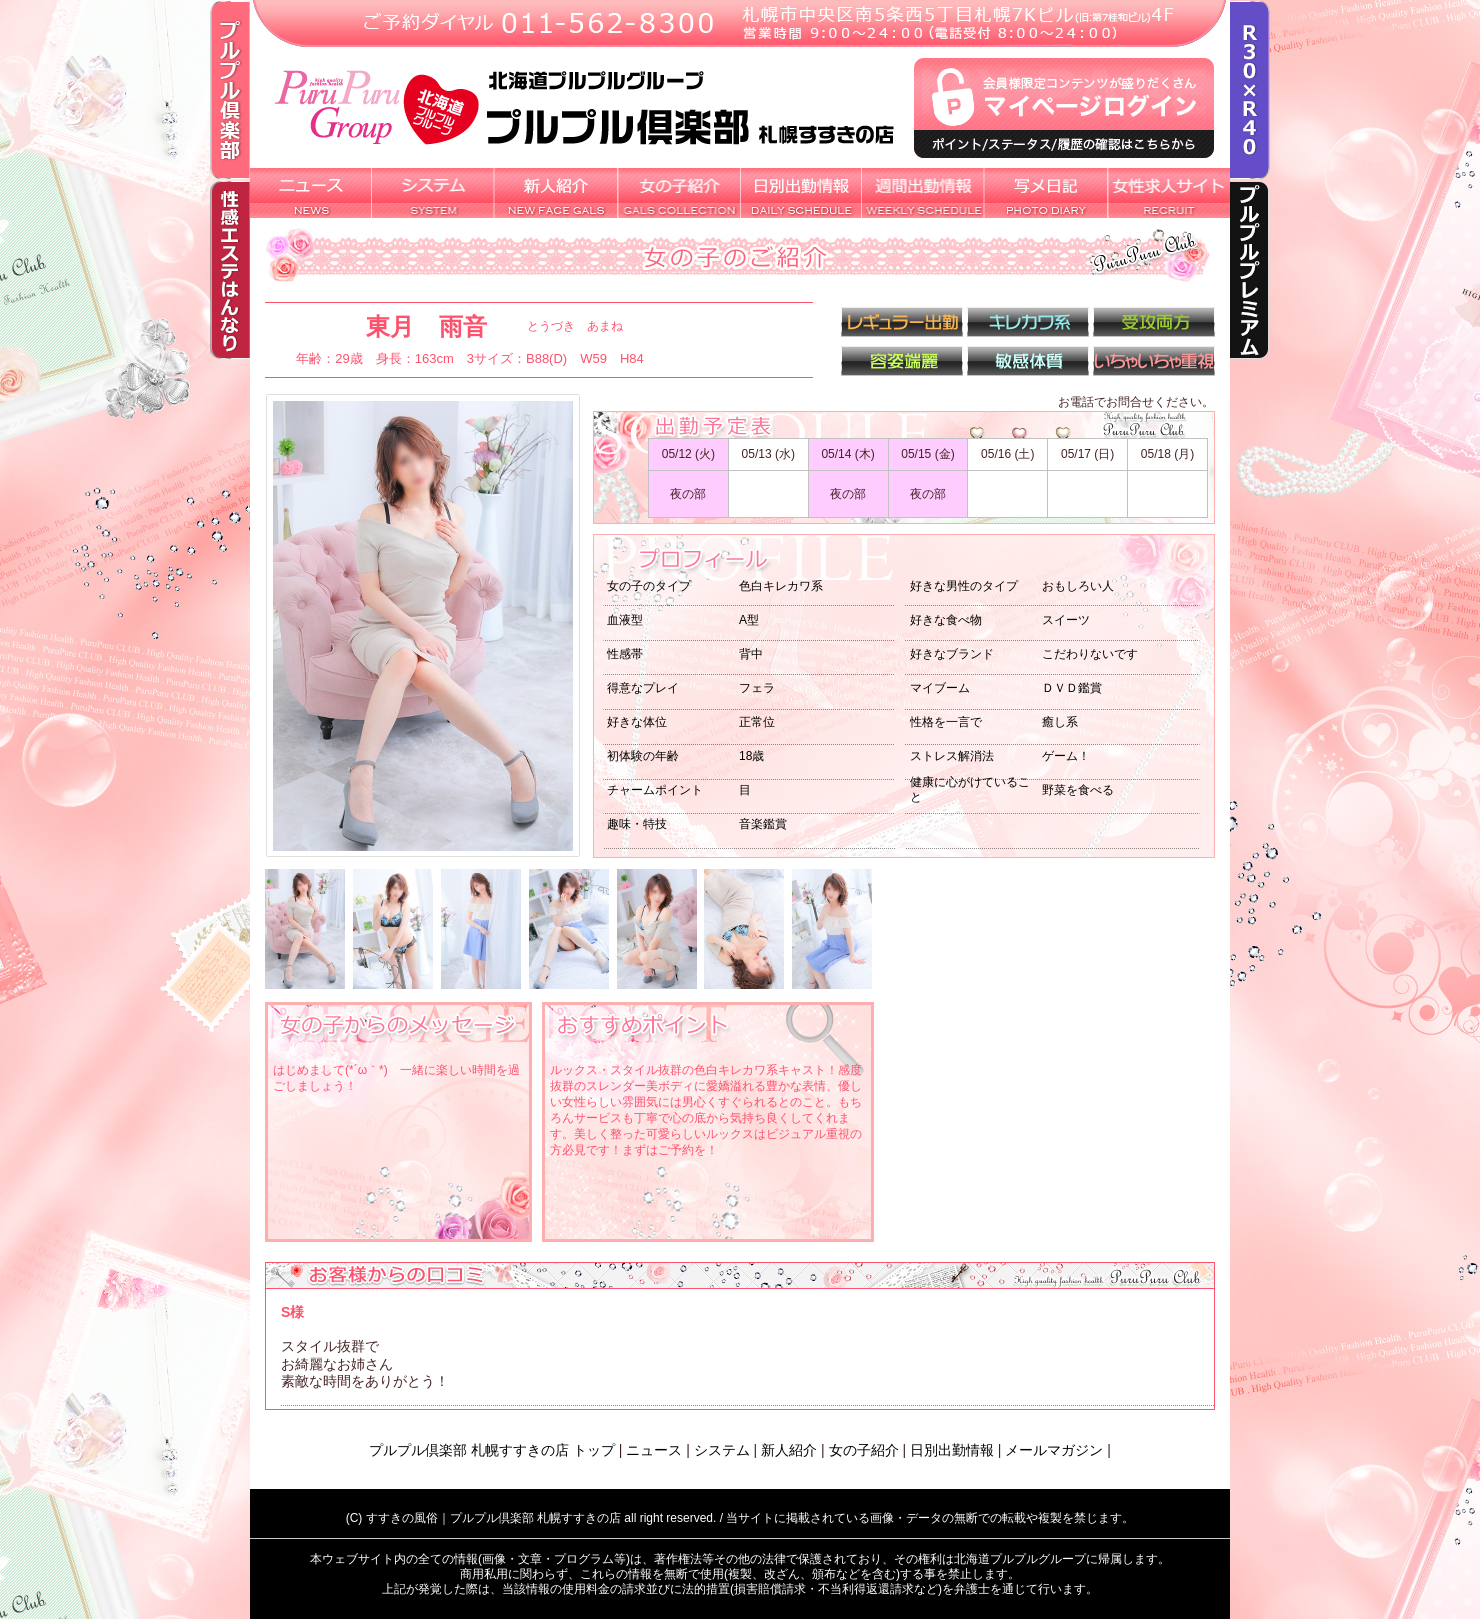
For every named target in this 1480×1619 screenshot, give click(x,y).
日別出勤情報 (801, 193)
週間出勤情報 (923, 193)
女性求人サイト (1169, 193)
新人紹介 (556, 193)
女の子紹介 (679, 193)
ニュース (654, 1450)
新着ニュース (311, 193)
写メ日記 (1046, 193)
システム (433, 193)
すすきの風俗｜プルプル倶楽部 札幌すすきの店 (493, 1518)
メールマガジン (1054, 1450)
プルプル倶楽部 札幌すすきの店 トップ (492, 1450)
